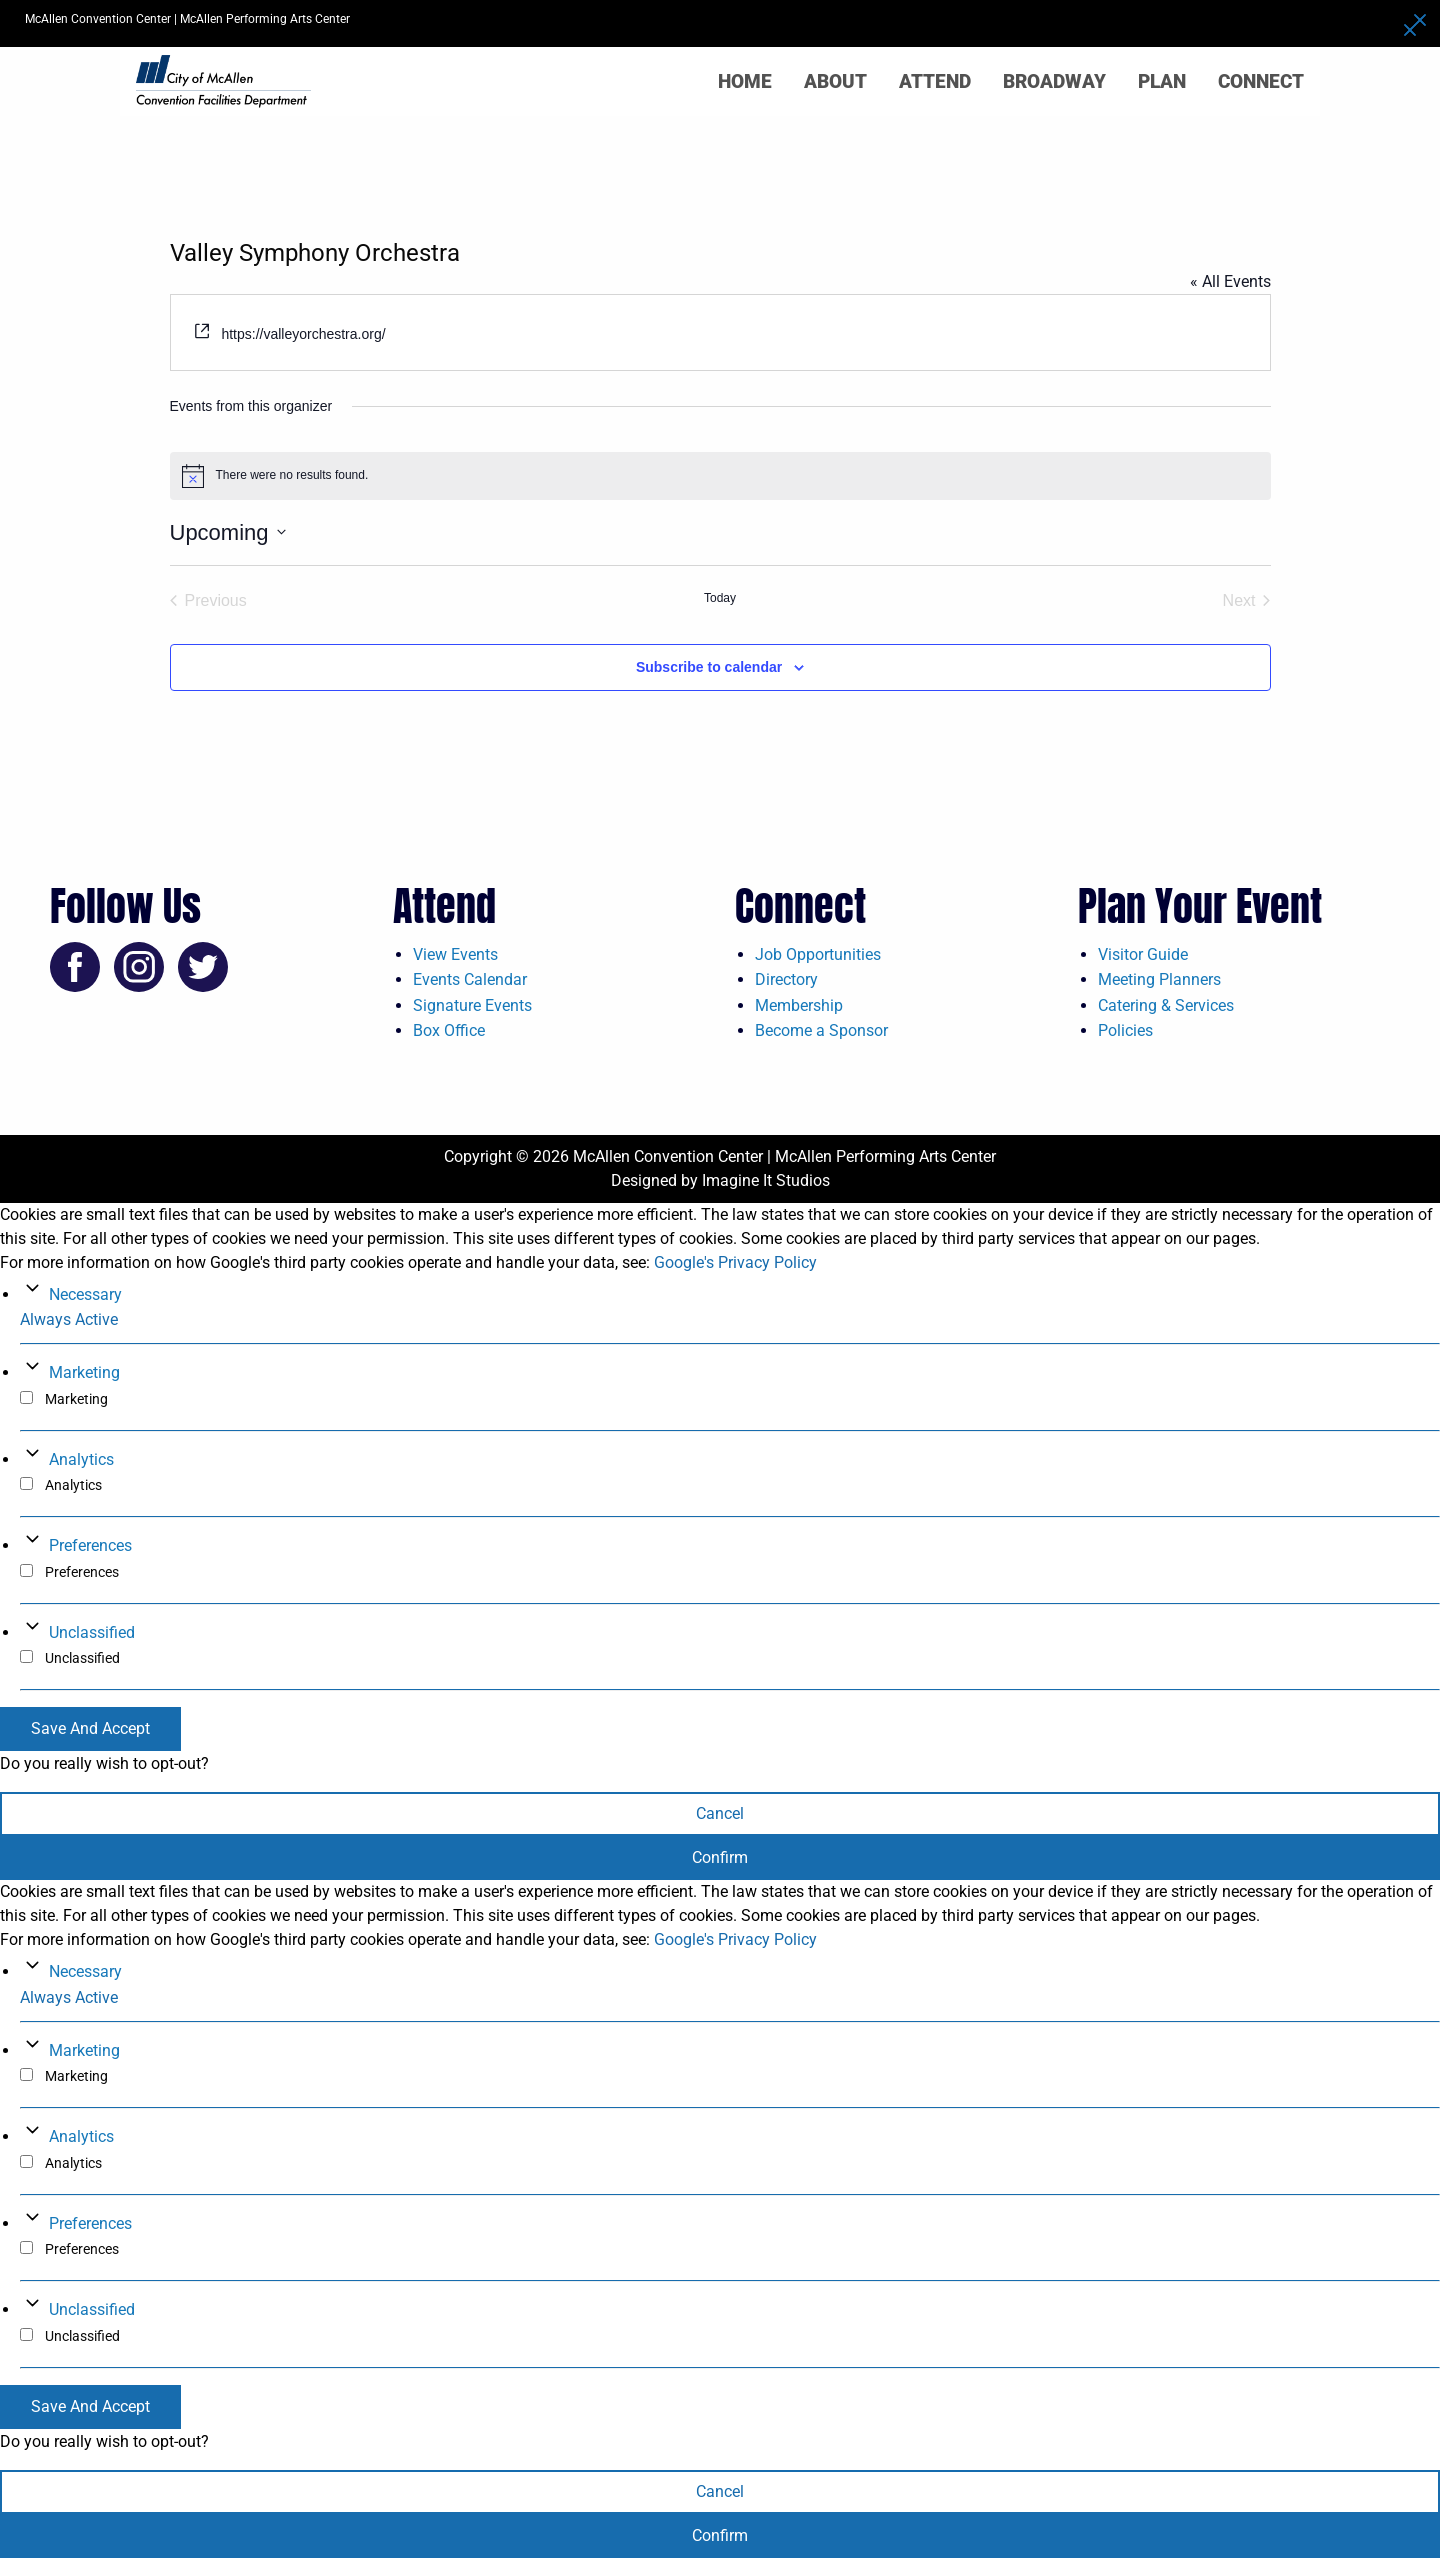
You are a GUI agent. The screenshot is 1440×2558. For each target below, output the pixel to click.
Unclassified (92, 1632)
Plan (1162, 81)
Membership (799, 1005)
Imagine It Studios (766, 1180)
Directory (786, 979)
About (835, 81)
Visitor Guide (1143, 954)
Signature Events (472, 1005)
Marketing (84, 1372)
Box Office (449, 1030)
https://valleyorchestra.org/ (303, 334)
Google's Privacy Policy (735, 1262)
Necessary (85, 1294)
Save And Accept (90, 1728)
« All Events (1230, 281)
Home (745, 81)
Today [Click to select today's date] (720, 598)
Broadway (1054, 81)
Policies (1125, 1030)
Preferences (90, 1545)
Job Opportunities (818, 954)
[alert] (720, 476)
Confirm (720, 1857)
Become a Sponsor (821, 1030)
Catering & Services (1166, 1005)
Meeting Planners (1159, 979)
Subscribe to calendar (709, 667)
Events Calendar (470, 979)
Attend (935, 81)
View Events (455, 954)
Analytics (81, 1459)
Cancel (720, 1813)
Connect (1261, 81)
